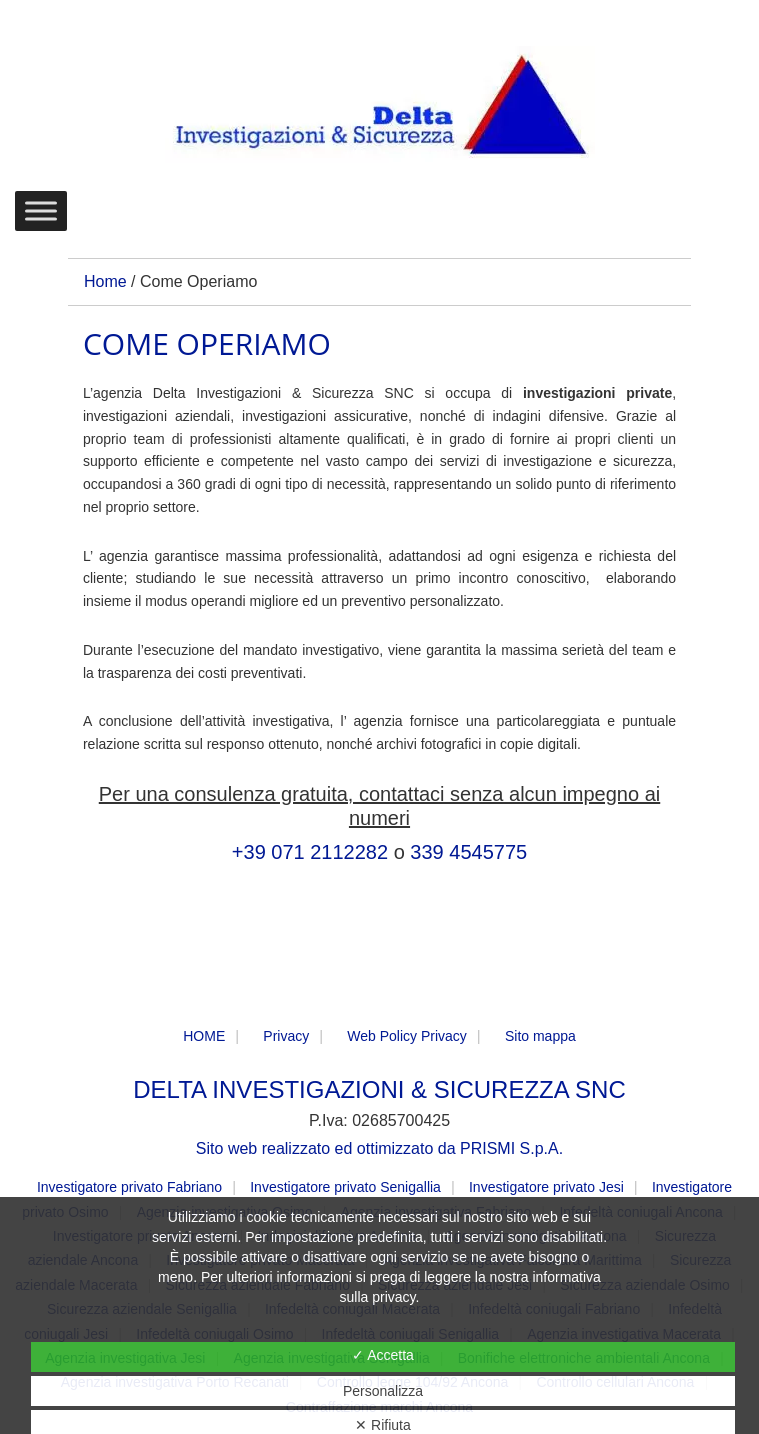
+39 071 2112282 (310, 852)
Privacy (286, 1036)
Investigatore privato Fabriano (129, 1187)
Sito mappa (540, 1036)
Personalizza (383, 1391)
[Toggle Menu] (41, 210)
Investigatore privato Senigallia (345, 1187)
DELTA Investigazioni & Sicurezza (380, 106)
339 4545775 (468, 852)
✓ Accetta (383, 1355)
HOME (204, 1036)
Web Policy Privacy (407, 1036)
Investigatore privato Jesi (546, 1187)
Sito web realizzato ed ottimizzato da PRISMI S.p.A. (379, 1148)
